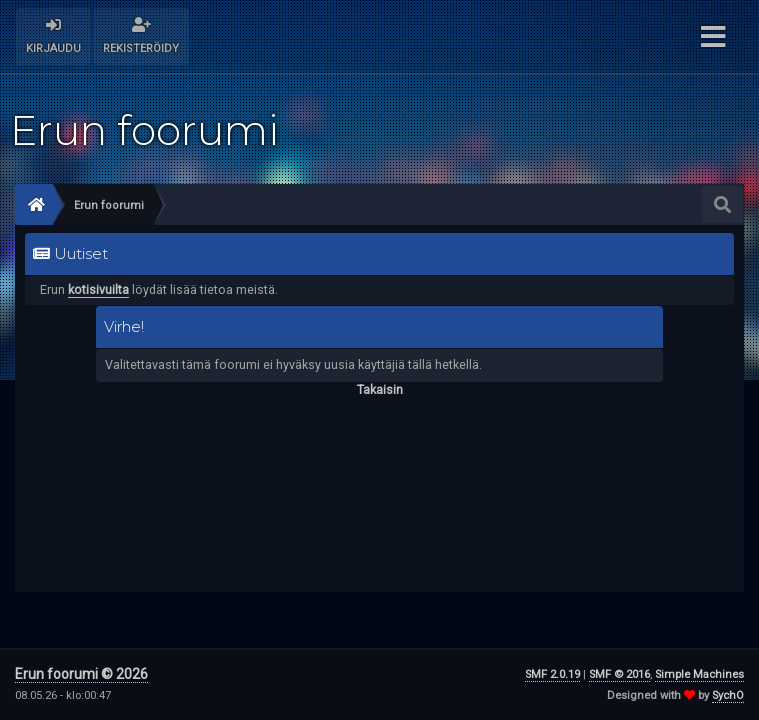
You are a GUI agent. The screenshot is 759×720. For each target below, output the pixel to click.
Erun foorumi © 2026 (81, 674)
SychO (728, 695)
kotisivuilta (98, 289)
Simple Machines (699, 674)
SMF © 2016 (619, 674)
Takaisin (380, 389)
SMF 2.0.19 (552, 674)
